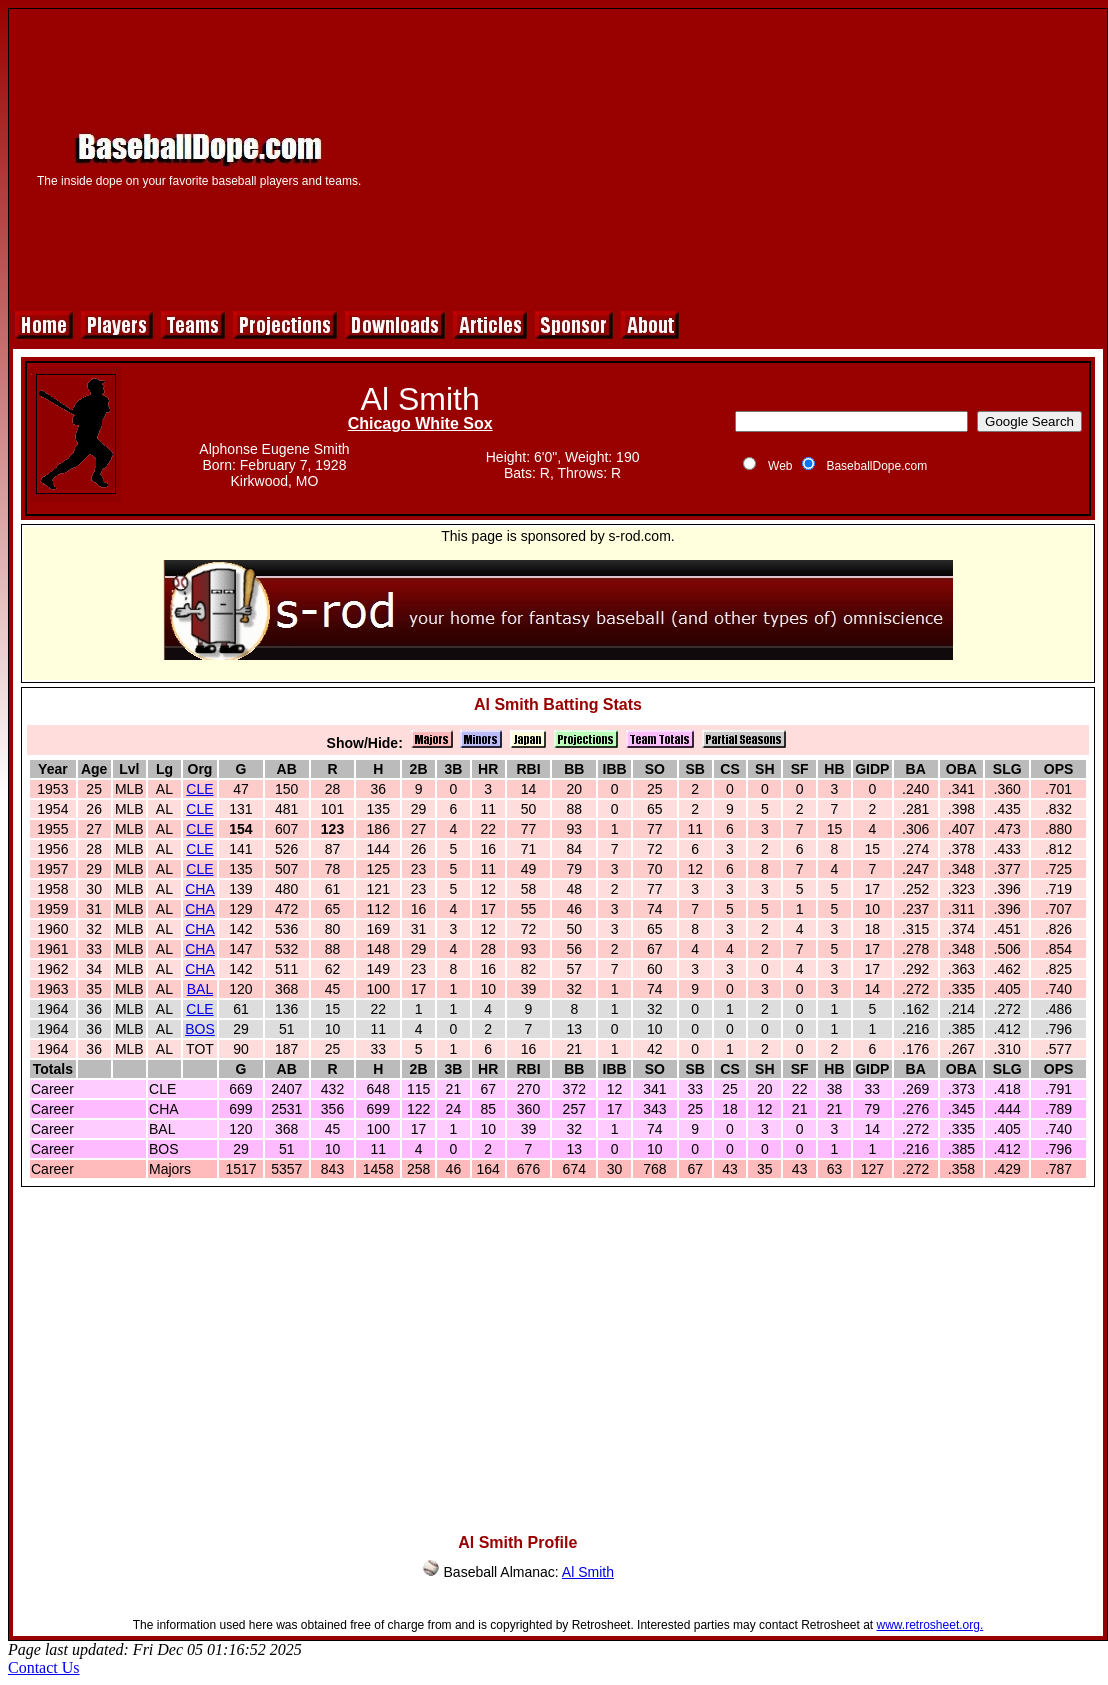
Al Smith (588, 1572)
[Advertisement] (742, 157)
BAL (200, 989)
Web (780, 466)
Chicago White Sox (420, 423)
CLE (199, 789)
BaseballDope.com (876, 466)
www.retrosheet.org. (930, 1625)
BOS (200, 1029)
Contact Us (44, 1667)
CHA (200, 889)
